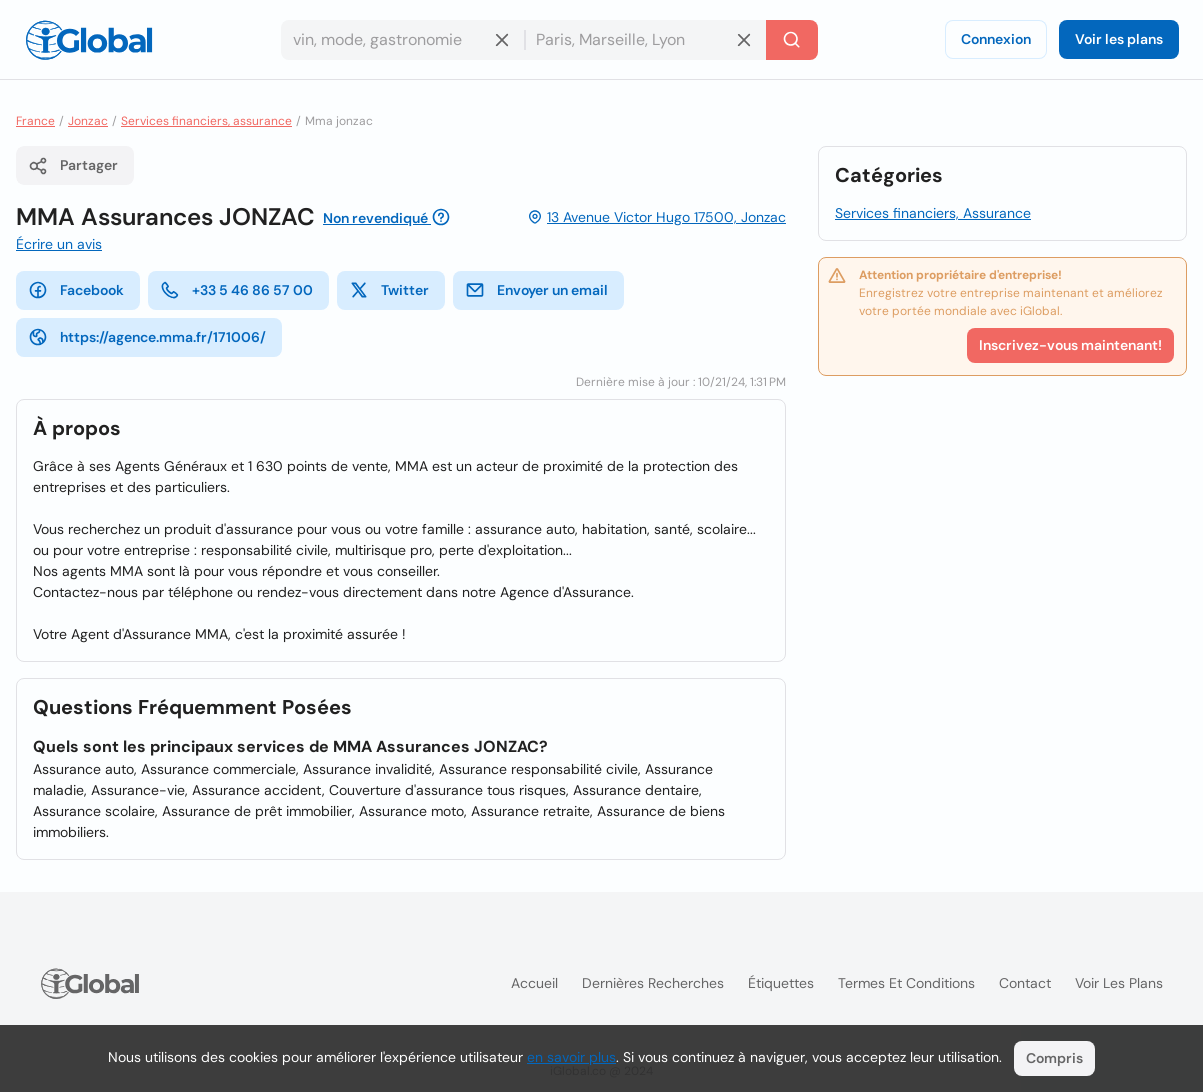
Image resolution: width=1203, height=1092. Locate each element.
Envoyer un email (536, 290)
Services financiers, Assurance (933, 213)
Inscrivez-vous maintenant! (1070, 345)
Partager (73, 166)
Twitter (389, 290)
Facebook (76, 290)
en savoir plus (571, 1057)
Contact (1025, 983)
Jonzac (88, 121)
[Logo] (89, 40)
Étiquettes (781, 983)
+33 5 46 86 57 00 (236, 290)
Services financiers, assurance (206, 121)
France (35, 121)
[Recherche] (792, 40)
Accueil (534, 983)
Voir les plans (1119, 39)
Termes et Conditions (906, 983)
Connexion (996, 39)
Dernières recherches (653, 983)
